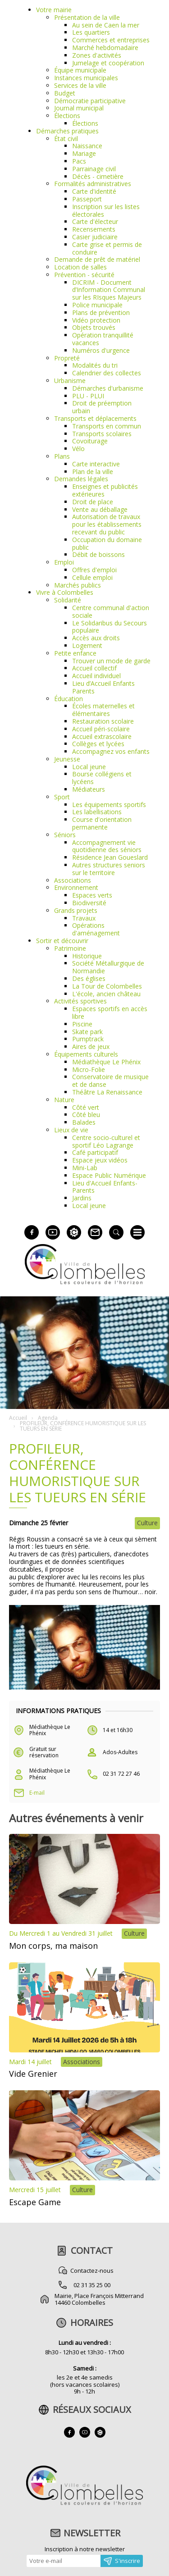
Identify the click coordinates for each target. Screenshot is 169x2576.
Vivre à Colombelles (64, 592)
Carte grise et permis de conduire (107, 248)
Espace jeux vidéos (100, 1160)
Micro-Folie (88, 1069)
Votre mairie (54, 9)
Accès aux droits (96, 638)
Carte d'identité (94, 191)
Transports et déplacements (95, 418)
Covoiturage (90, 441)
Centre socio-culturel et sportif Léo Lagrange (106, 1141)
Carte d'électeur (95, 221)
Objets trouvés (93, 327)
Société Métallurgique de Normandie (108, 967)
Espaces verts (92, 895)
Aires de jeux (91, 1046)
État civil (66, 138)
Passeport (87, 199)
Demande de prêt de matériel (97, 259)
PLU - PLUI (88, 396)
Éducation (68, 698)
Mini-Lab (84, 1167)
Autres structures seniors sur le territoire (108, 869)
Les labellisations (97, 811)
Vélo (78, 448)
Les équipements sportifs (109, 804)
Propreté (67, 358)
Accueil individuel (96, 675)
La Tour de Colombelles (107, 986)
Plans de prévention (101, 312)
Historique (87, 956)
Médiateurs (88, 789)
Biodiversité (89, 902)
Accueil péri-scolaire (101, 729)
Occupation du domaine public (107, 543)
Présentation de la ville (87, 17)
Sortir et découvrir (62, 940)
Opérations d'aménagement (96, 929)
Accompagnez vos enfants (111, 751)
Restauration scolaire (103, 721)
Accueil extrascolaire (102, 736)
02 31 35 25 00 (91, 2285)
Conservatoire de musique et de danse (110, 1080)
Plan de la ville (92, 471)
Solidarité (67, 600)
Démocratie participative (90, 100)
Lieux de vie (71, 1130)
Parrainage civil (94, 168)
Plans (62, 456)
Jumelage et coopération (108, 63)
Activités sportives (80, 1001)
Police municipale (97, 305)
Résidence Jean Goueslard (110, 857)
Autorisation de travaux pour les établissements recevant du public (107, 524)
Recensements (93, 229)
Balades (84, 1122)
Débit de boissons (98, 554)
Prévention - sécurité (84, 274)
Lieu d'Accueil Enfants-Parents (104, 1187)
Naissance (87, 145)
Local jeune (89, 766)
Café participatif (95, 1152)
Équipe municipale (80, 70)
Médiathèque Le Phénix (106, 1062)
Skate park (87, 1031)
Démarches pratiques (67, 131)
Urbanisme (70, 380)
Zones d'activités (96, 55)
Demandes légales (81, 478)
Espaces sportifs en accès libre (109, 1012)
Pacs (79, 161)
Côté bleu (86, 1114)
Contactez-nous (92, 2270)
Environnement (76, 887)
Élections (67, 115)
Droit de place (92, 501)
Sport (62, 797)
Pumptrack (88, 1039)
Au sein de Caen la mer (105, 25)
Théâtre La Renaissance (107, 1092)
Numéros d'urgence (101, 350)
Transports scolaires (102, 433)
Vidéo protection (96, 320)
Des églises (88, 978)
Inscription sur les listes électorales (106, 210)
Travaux (84, 918)
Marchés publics (77, 585)
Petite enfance (75, 653)
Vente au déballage (100, 509)
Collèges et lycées (98, 743)
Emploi (64, 562)
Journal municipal (79, 108)
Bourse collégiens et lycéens (102, 778)
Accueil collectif (94, 668)
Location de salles (80, 267)
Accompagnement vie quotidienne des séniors (107, 846)
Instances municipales (86, 77)
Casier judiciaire (95, 237)
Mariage (84, 153)
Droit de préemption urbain (102, 407)
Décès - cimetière (97, 176)
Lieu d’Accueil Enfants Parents (103, 687)
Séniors (65, 834)
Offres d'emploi (94, 569)
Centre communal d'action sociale (110, 611)
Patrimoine (70, 948)
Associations (72, 880)
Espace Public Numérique (109, 1175)
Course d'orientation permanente (102, 823)
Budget (64, 93)
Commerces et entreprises (111, 40)
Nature (64, 1099)
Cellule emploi (92, 577)
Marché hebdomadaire (105, 47)
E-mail (37, 1792)
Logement (87, 645)
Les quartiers (91, 32)
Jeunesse (67, 759)
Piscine (82, 1024)
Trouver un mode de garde (111, 661)
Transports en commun (106, 426)
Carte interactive (96, 464)
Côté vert (85, 1107)
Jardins (81, 1198)
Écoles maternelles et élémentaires (103, 710)
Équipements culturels (86, 1054)
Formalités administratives (92, 183)
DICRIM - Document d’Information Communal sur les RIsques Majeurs (108, 290)
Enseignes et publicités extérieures (105, 490)
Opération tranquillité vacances (102, 339)
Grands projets (75, 910)
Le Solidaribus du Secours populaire (109, 627)
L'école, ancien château (106, 993)
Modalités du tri (95, 365)
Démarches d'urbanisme (107, 388)
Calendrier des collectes (106, 373)
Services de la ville (80, 85)
